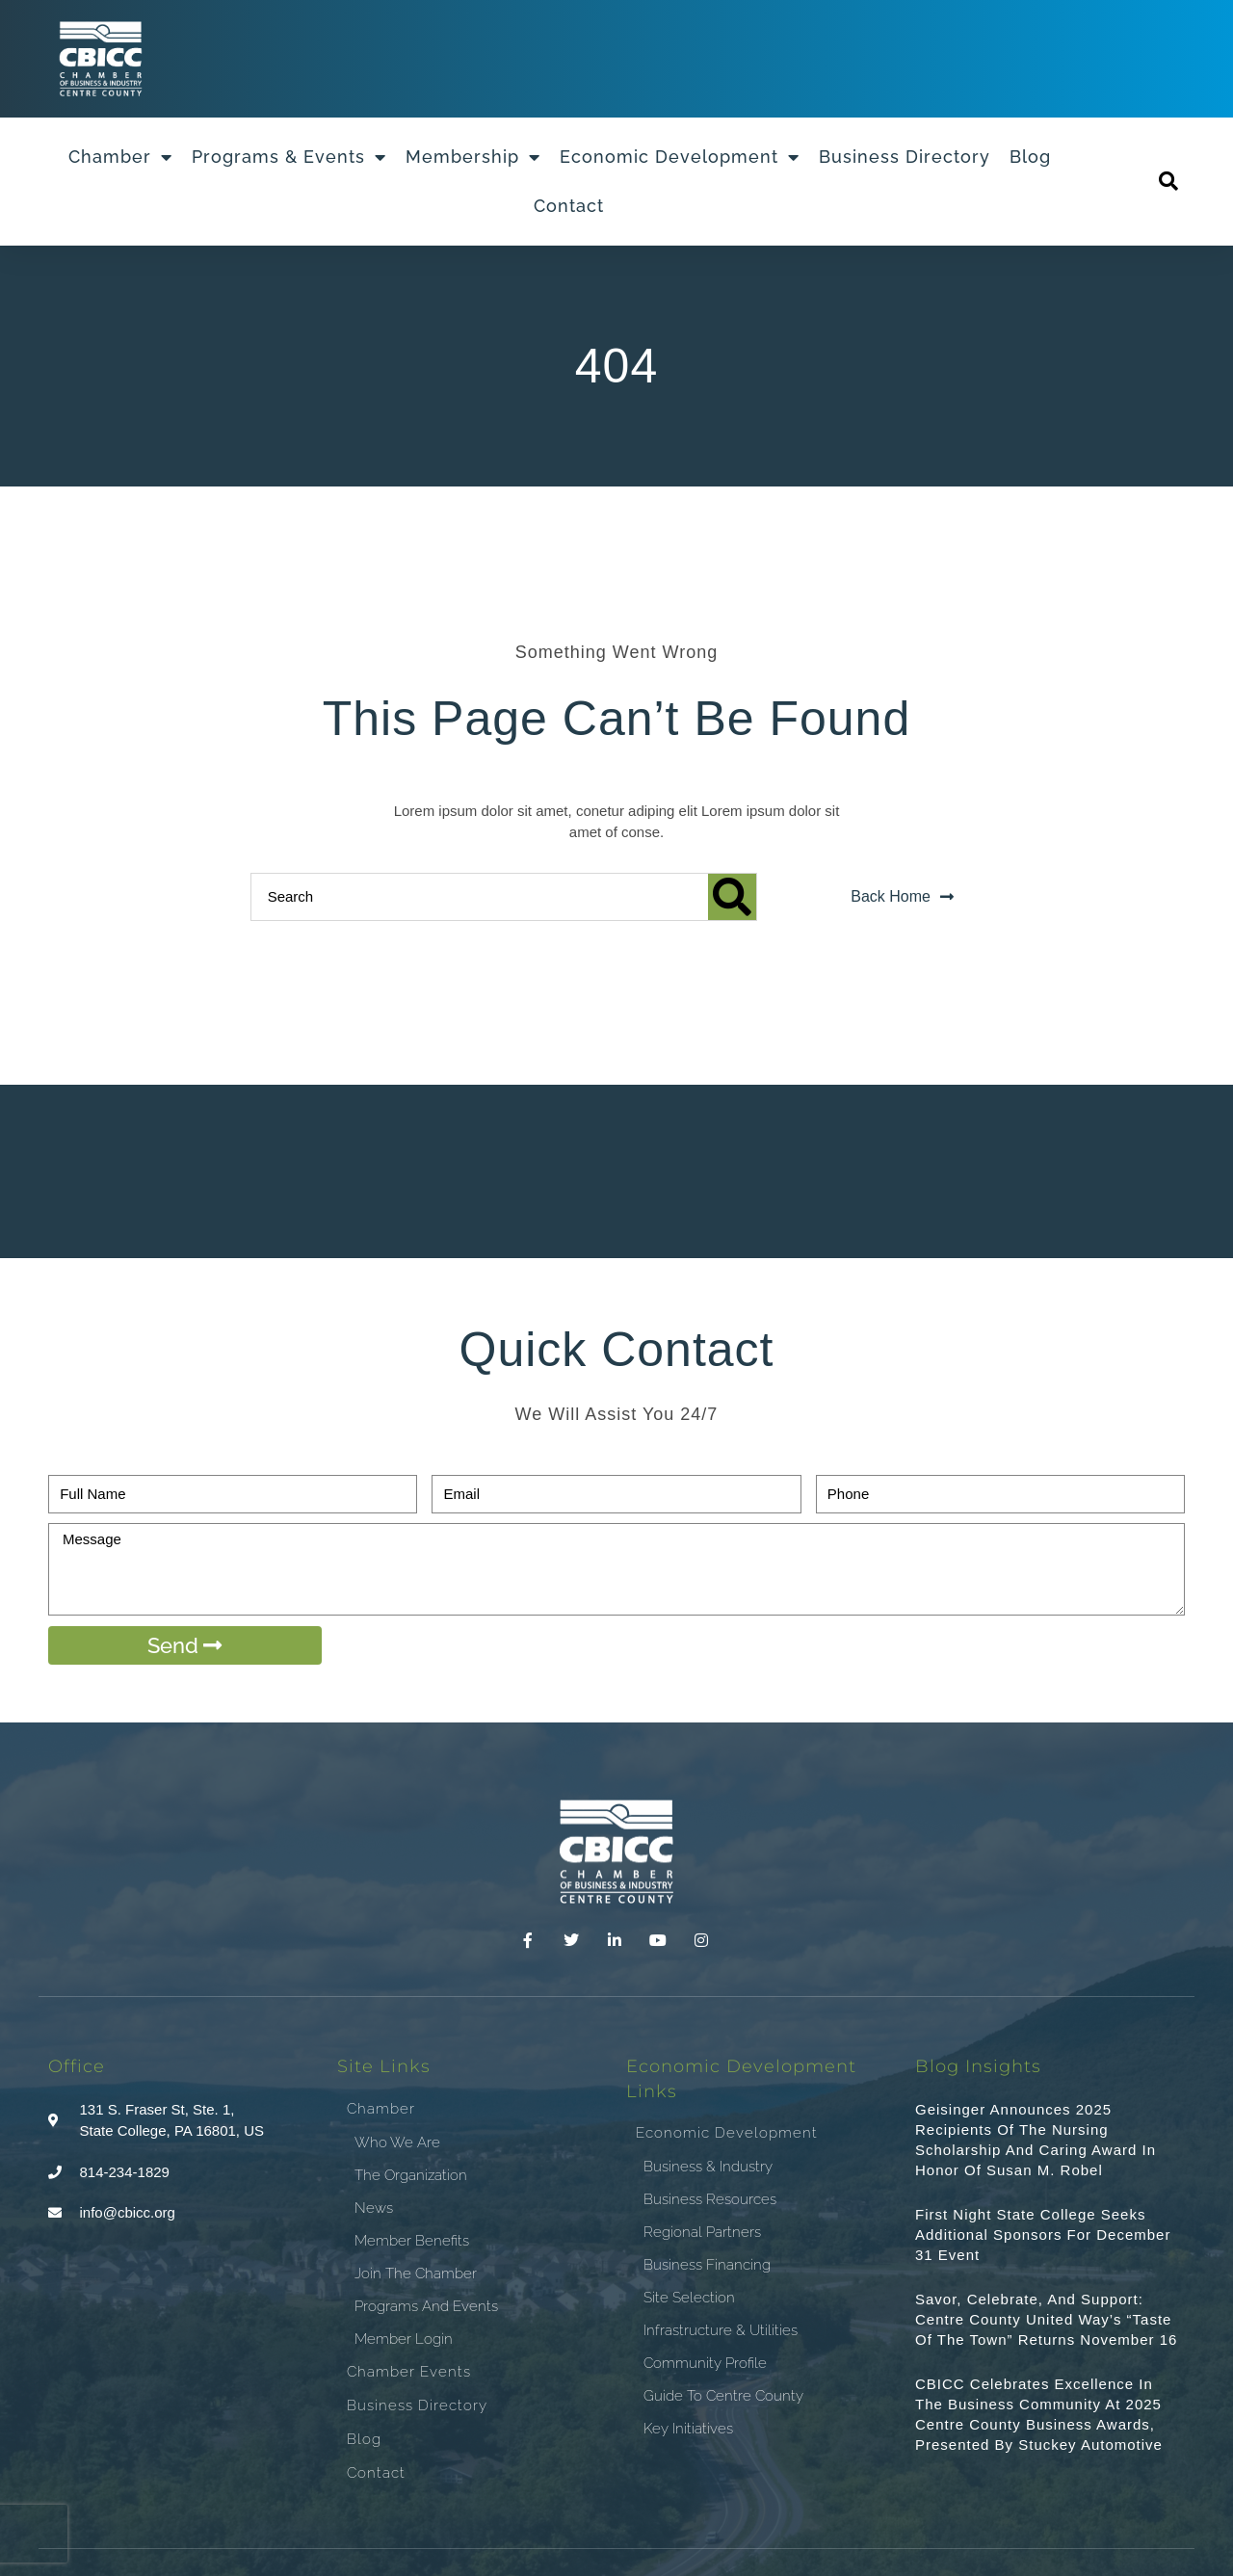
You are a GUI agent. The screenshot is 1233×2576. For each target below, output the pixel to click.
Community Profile (705, 2363)
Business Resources (709, 2199)
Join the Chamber (415, 2273)
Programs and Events (426, 2306)
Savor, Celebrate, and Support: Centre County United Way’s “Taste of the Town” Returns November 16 (1046, 2319)
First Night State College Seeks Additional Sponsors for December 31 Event (1042, 2234)
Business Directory (904, 156)
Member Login (403, 2339)
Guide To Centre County (723, 2396)
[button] (1168, 181)
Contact (569, 206)
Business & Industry (708, 2166)
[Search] (732, 897)
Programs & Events (289, 157)
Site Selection (689, 2297)
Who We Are (397, 2142)
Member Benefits (411, 2240)
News (373, 2208)
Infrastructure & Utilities (720, 2330)
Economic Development (680, 157)
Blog (1030, 156)
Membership (473, 157)
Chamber (120, 157)
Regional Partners (702, 2232)
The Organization (410, 2175)
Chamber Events (409, 2371)
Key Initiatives (688, 2428)
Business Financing (707, 2265)
